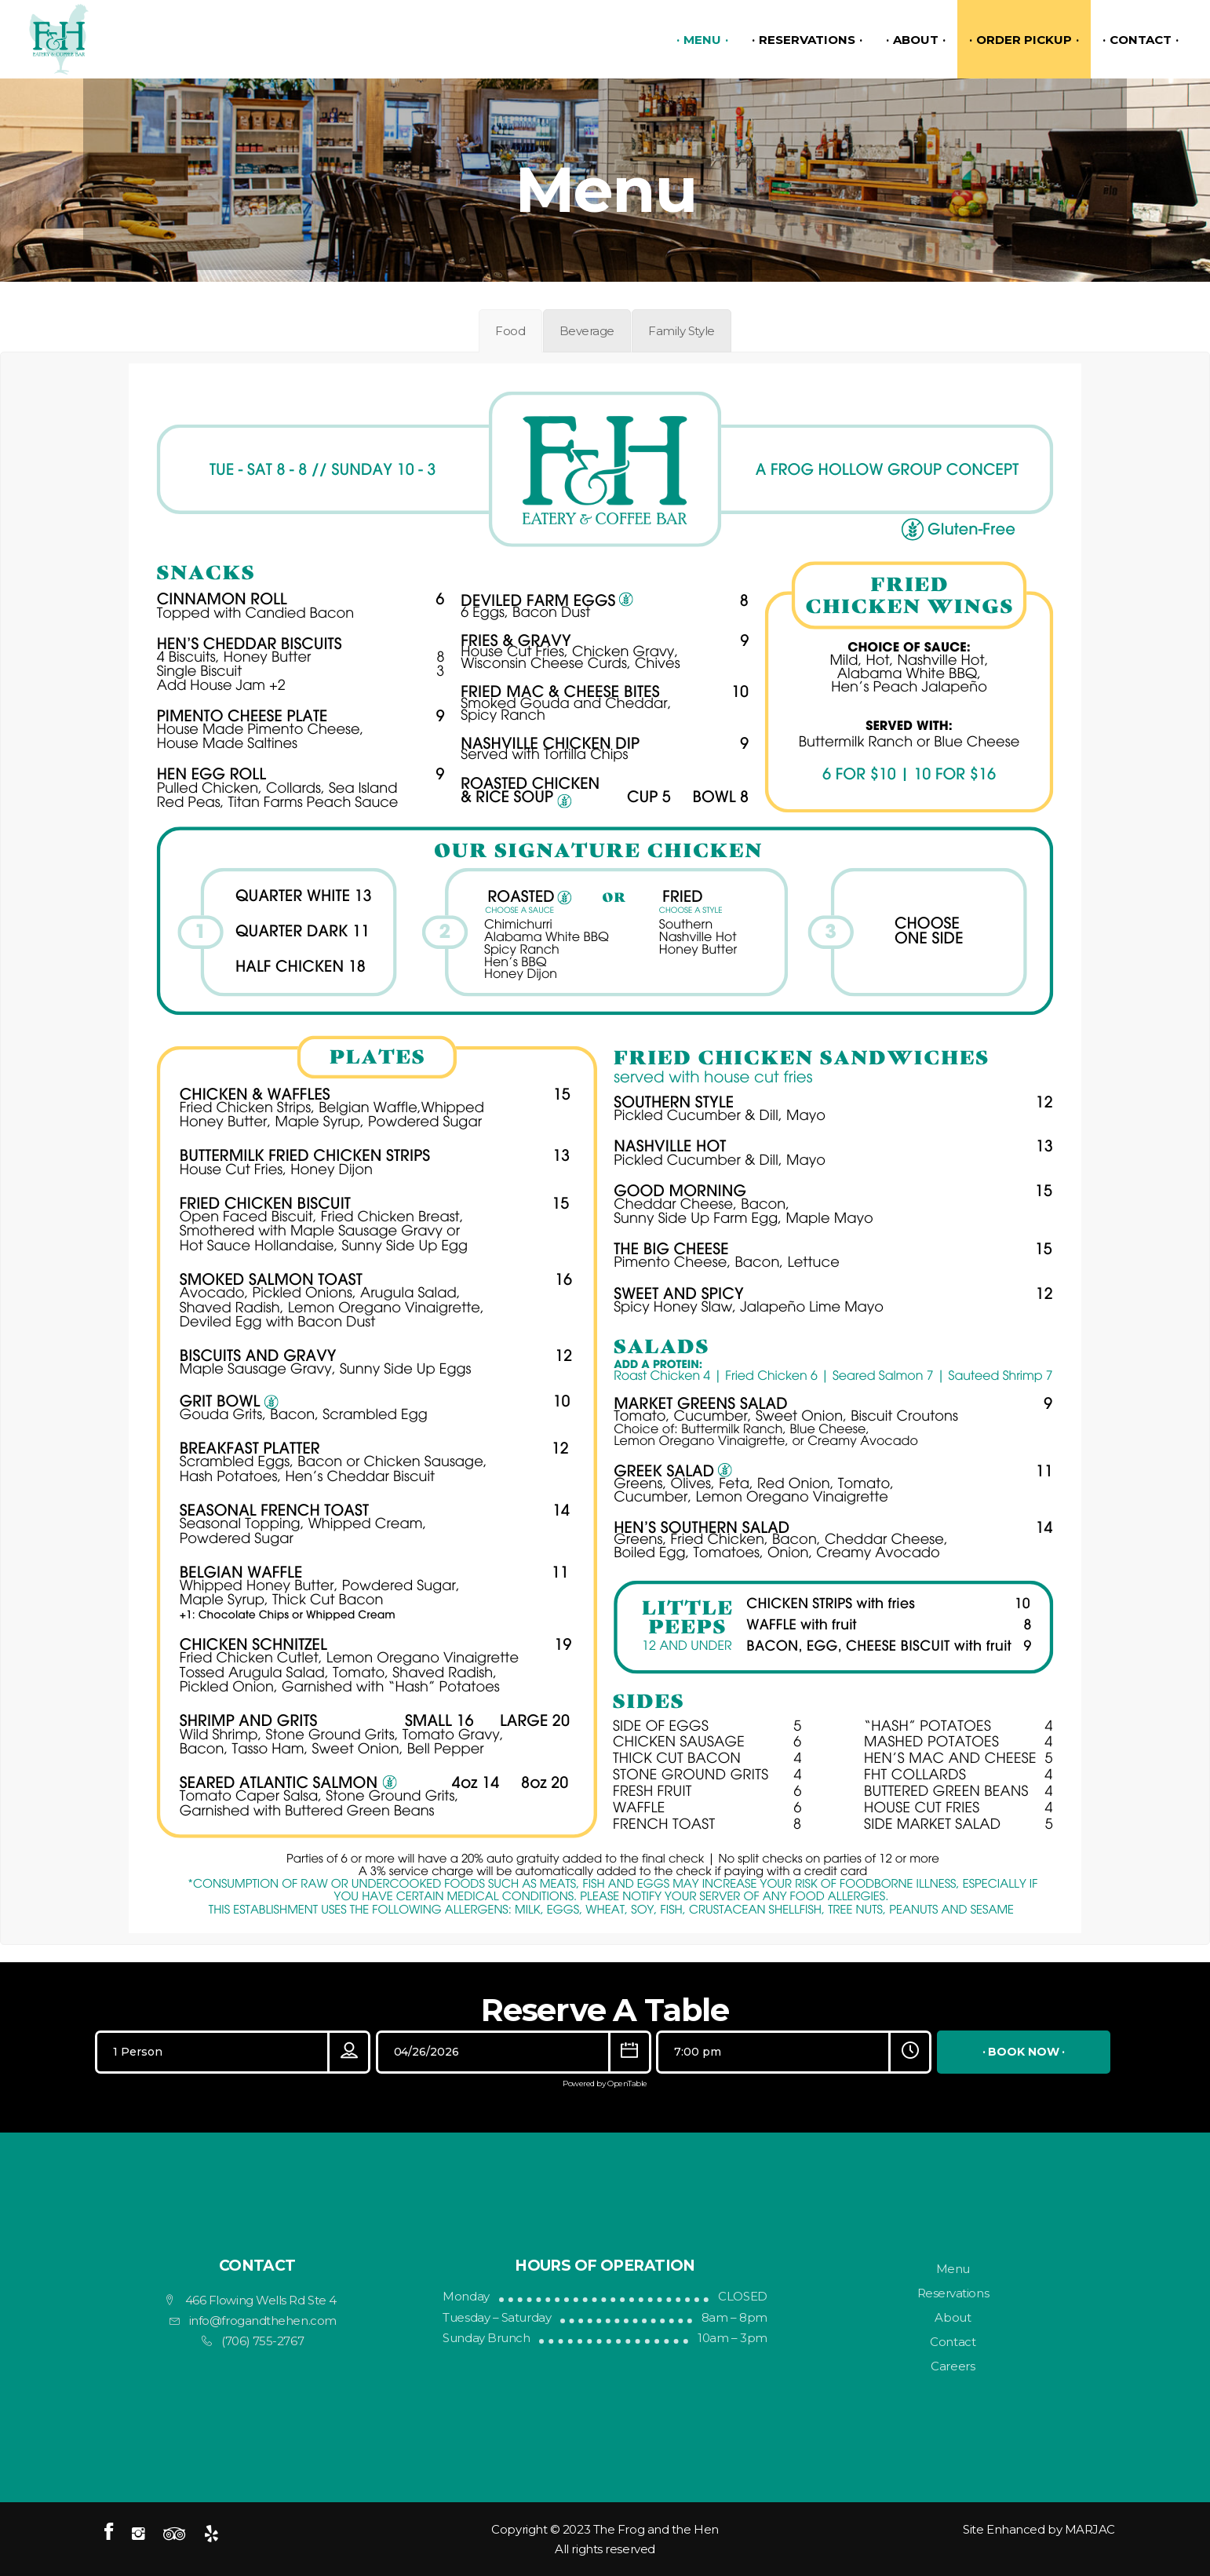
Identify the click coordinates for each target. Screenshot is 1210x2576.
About (953, 2317)
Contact (952, 2341)
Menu (953, 2268)
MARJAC (1090, 2529)
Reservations (953, 2293)
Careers (953, 2366)
